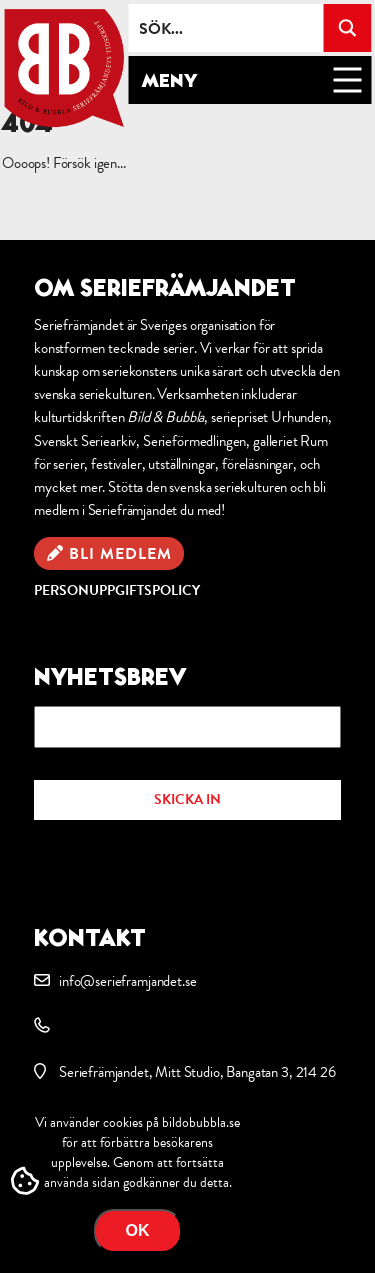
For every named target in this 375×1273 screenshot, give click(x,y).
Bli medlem (120, 554)
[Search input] (226, 28)
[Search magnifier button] (347, 28)
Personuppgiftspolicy (117, 590)
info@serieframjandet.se (127, 981)
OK (138, 1230)
